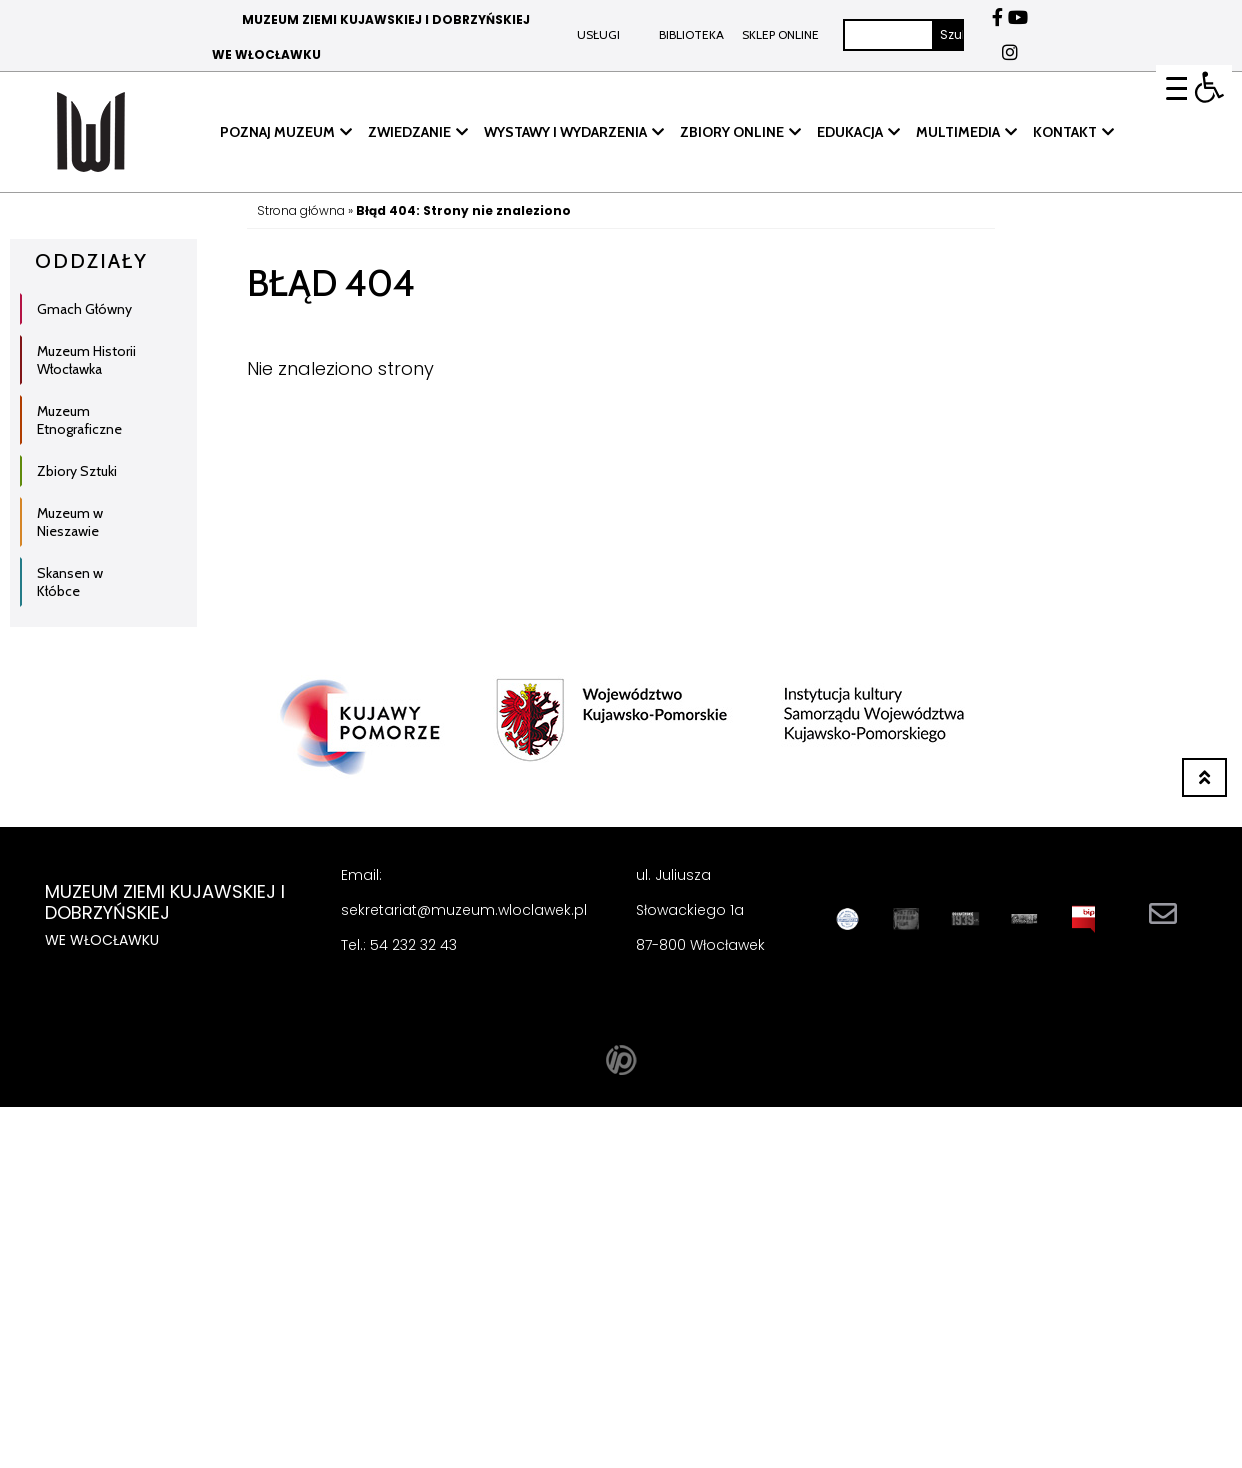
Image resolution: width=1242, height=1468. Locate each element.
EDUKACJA (850, 132)
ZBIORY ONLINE (732, 132)
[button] (1209, 87)
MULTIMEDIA (958, 132)
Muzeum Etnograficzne (79, 420)
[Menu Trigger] (1178, 87)
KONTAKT (1065, 132)
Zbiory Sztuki (77, 471)
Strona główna (301, 210)
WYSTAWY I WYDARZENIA (565, 132)
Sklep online (779, 34)
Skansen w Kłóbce (70, 582)
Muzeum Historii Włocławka (86, 360)
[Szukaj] (888, 35)
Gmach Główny (84, 309)
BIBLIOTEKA (691, 34)
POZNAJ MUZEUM (277, 132)
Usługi (598, 34)
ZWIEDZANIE (409, 132)
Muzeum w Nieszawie (70, 522)
